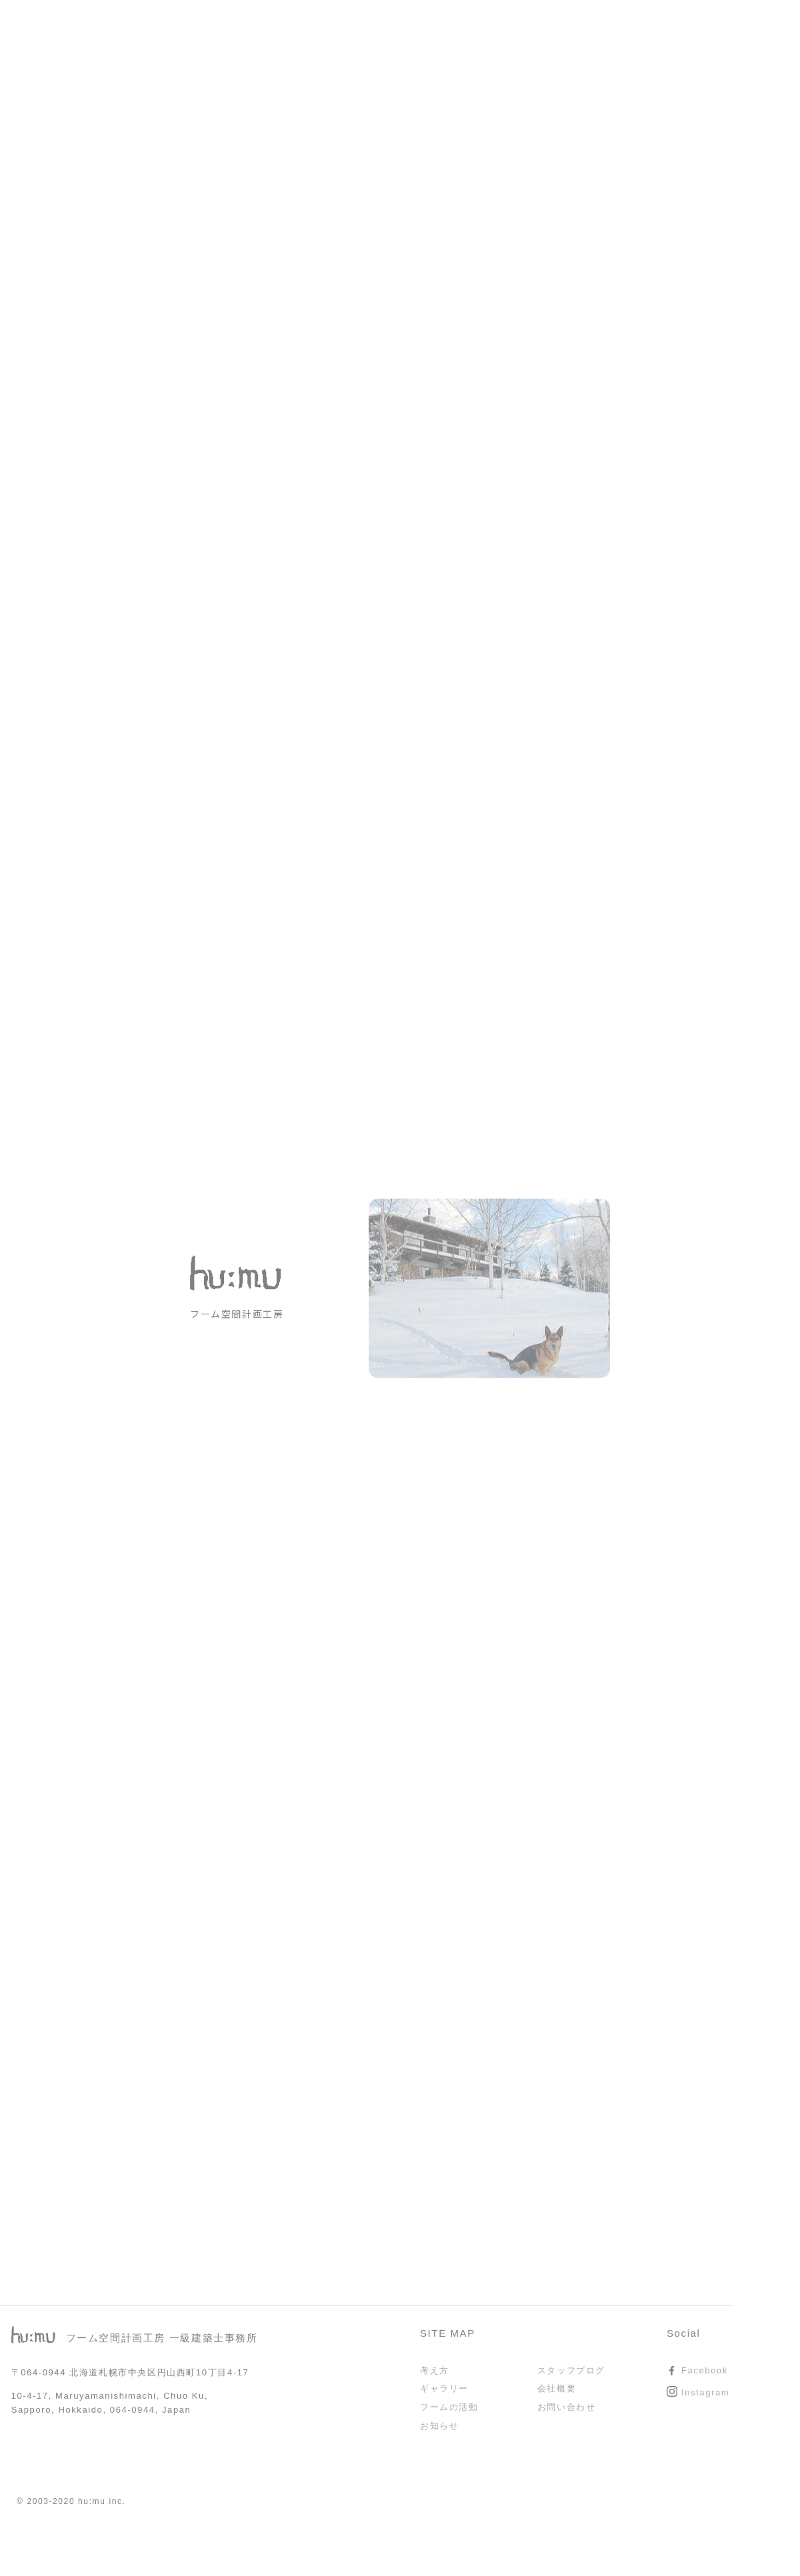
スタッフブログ (571, 2370)
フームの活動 (449, 2407)
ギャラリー (444, 2388)
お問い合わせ (566, 2407)
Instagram (705, 2392)
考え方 (434, 2370)
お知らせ (439, 2426)
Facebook (704, 2370)
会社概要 (556, 2388)
